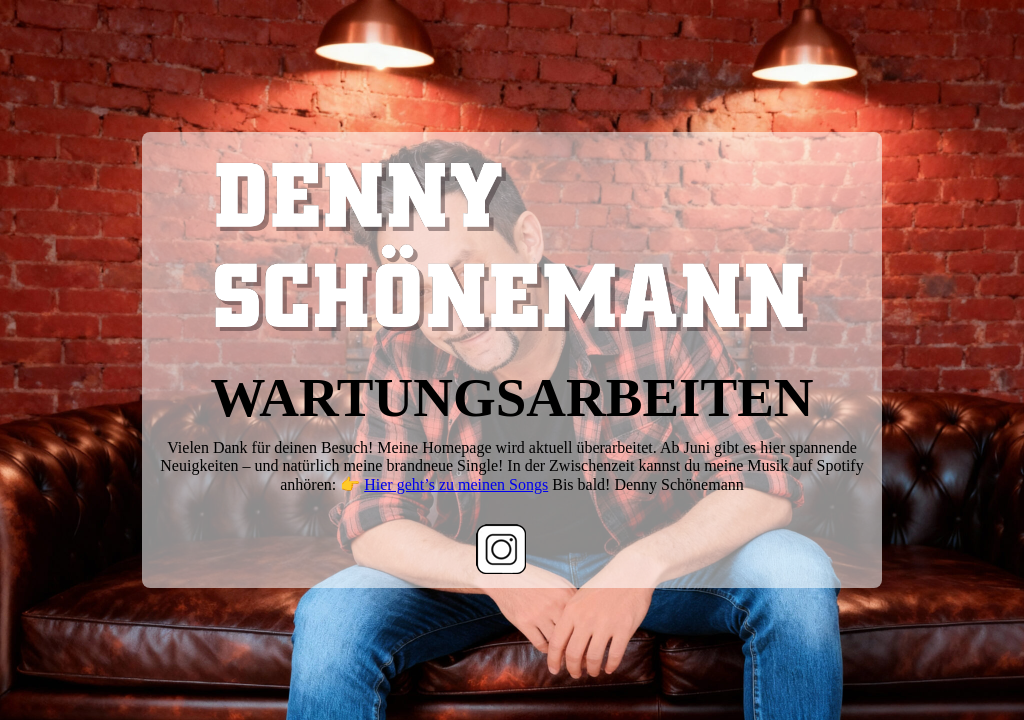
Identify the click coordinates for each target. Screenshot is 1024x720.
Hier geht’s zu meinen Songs (456, 484)
